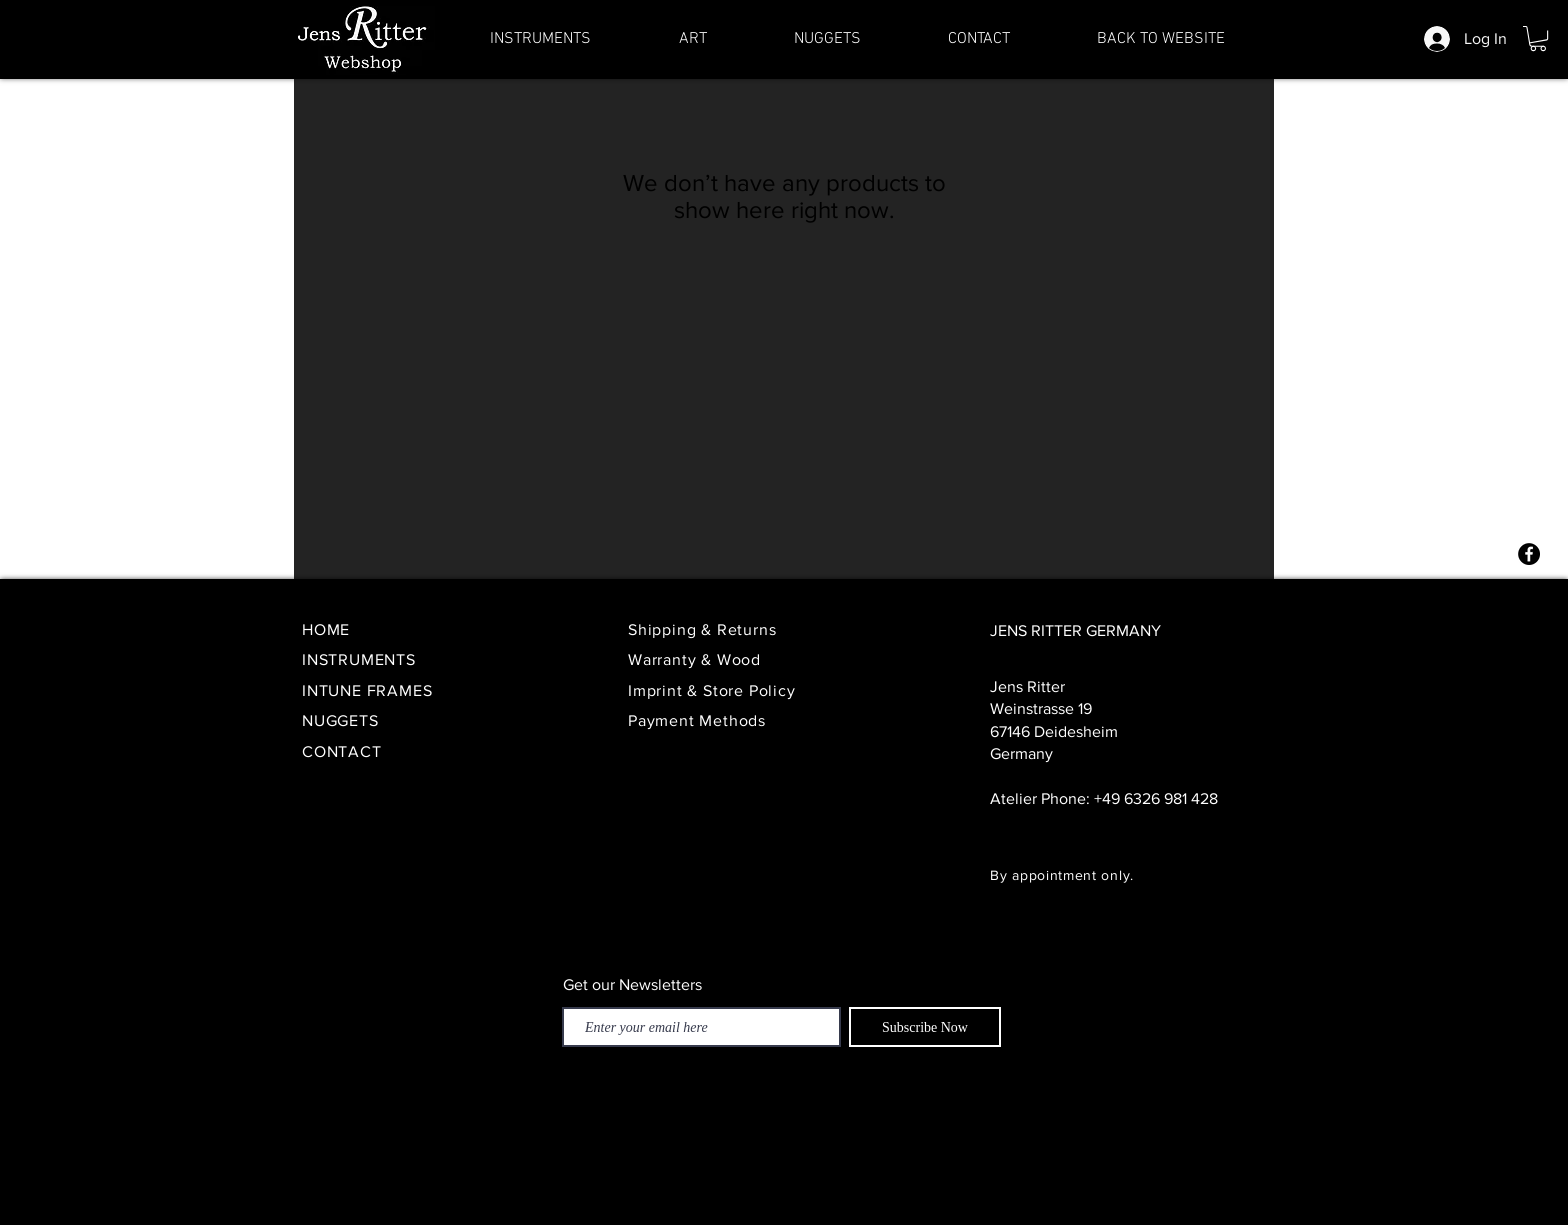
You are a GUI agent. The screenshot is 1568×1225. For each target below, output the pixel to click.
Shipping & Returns (704, 629)
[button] (1538, 38)
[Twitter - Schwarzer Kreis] (1529, 632)
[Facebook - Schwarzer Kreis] (1529, 554)
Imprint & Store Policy (714, 690)
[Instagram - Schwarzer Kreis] (1529, 593)
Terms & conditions (948, 1192)
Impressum (830, 1192)
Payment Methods (697, 720)
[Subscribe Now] (925, 1027)
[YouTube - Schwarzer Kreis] (1529, 671)
